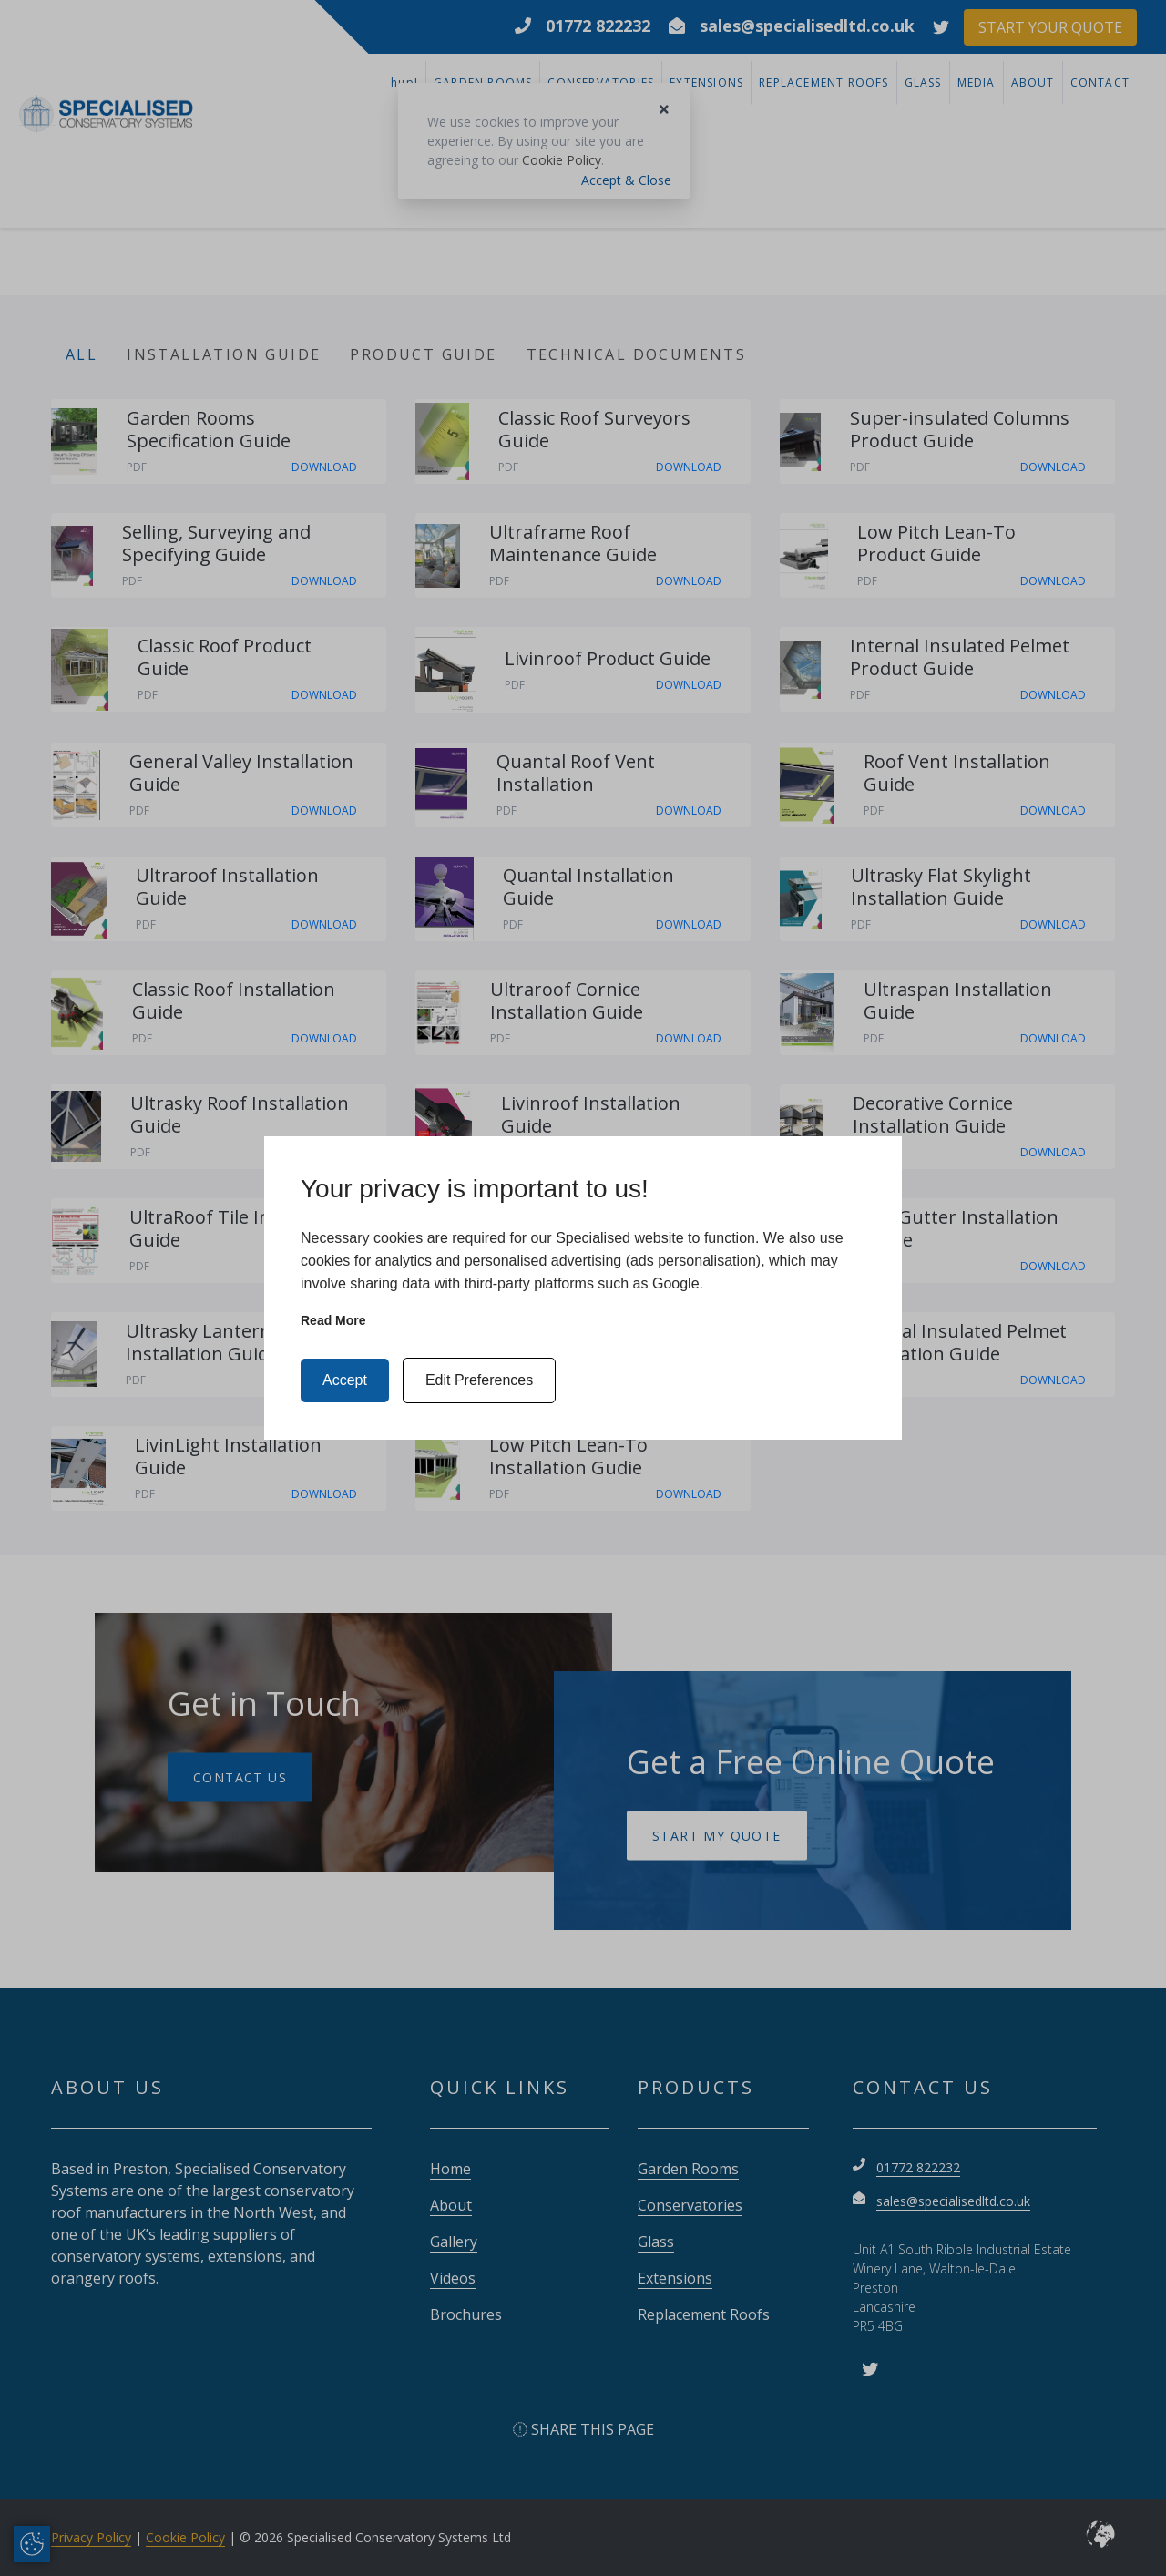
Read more (333, 1320)
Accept (344, 1380)
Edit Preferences (479, 1380)
